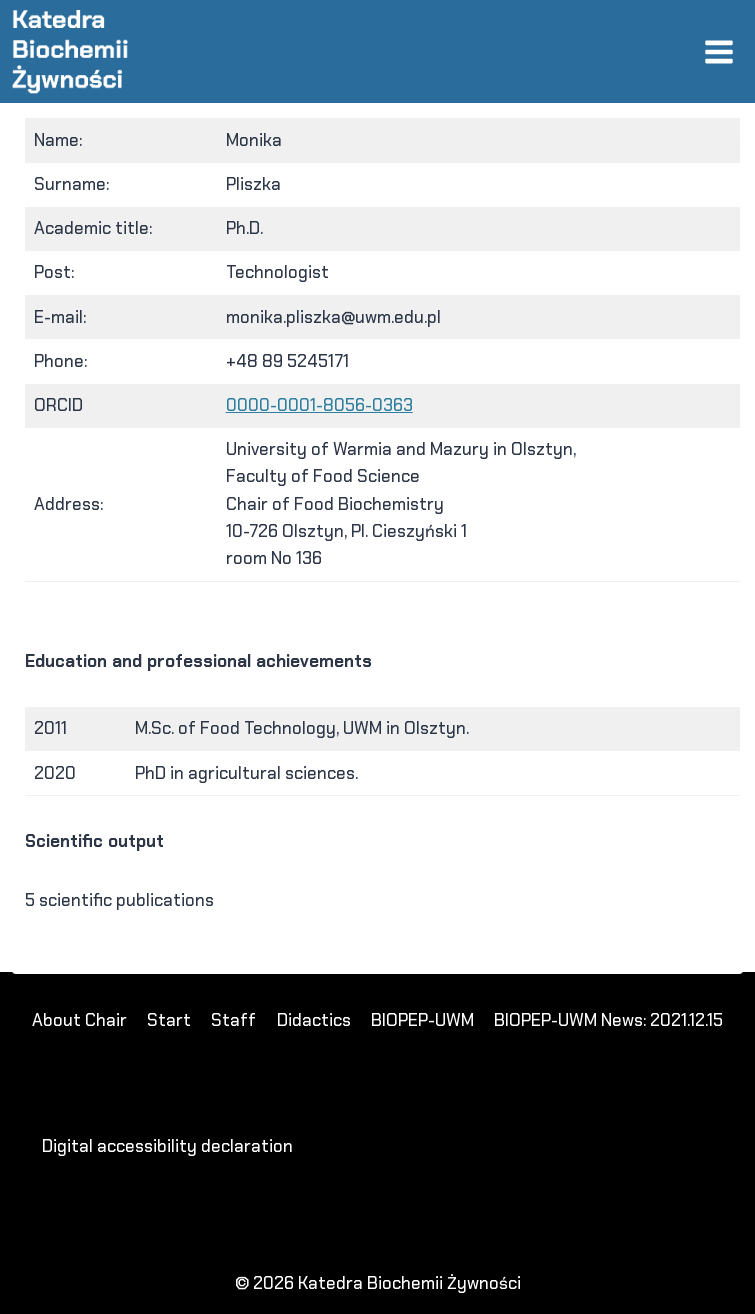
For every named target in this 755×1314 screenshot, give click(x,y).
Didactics (314, 1020)
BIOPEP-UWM (422, 1020)
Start (169, 1020)
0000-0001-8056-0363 (319, 405)
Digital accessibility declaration (167, 1146)
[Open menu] (718, 51)
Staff (233, 1020)
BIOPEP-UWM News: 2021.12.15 (608, 1020)
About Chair (79, 1020)
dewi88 (70, 960)
